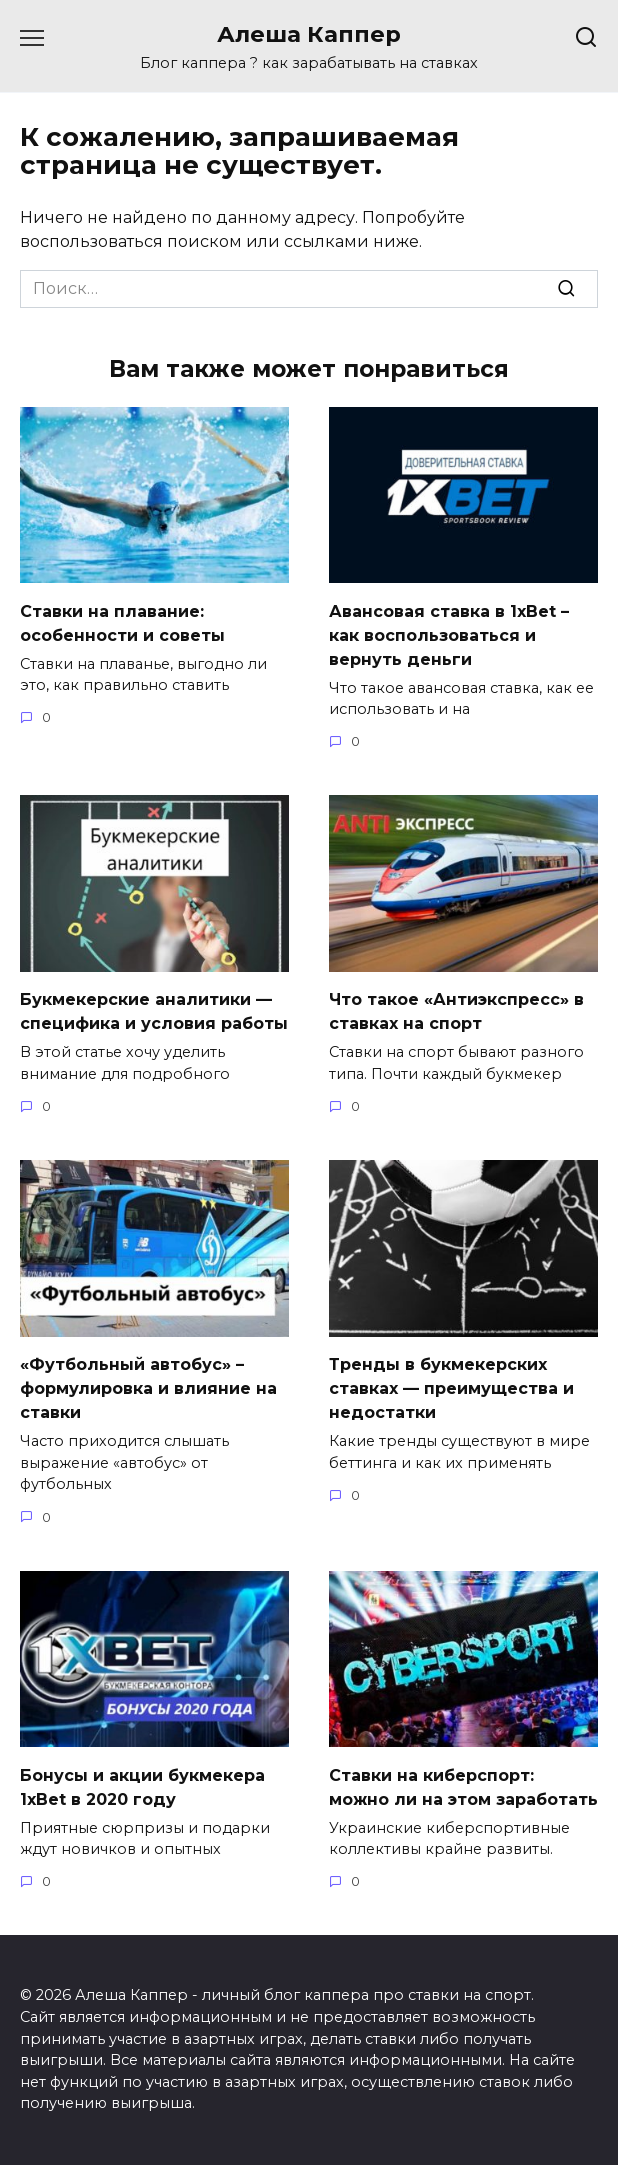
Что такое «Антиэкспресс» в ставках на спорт (456, 1011)
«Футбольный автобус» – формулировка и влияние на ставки (148, 1388)
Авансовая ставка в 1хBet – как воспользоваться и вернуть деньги (449, 634)
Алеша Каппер (309, 34)
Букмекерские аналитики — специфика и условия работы (154, 1011)
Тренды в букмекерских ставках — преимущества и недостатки (451, 1388)
